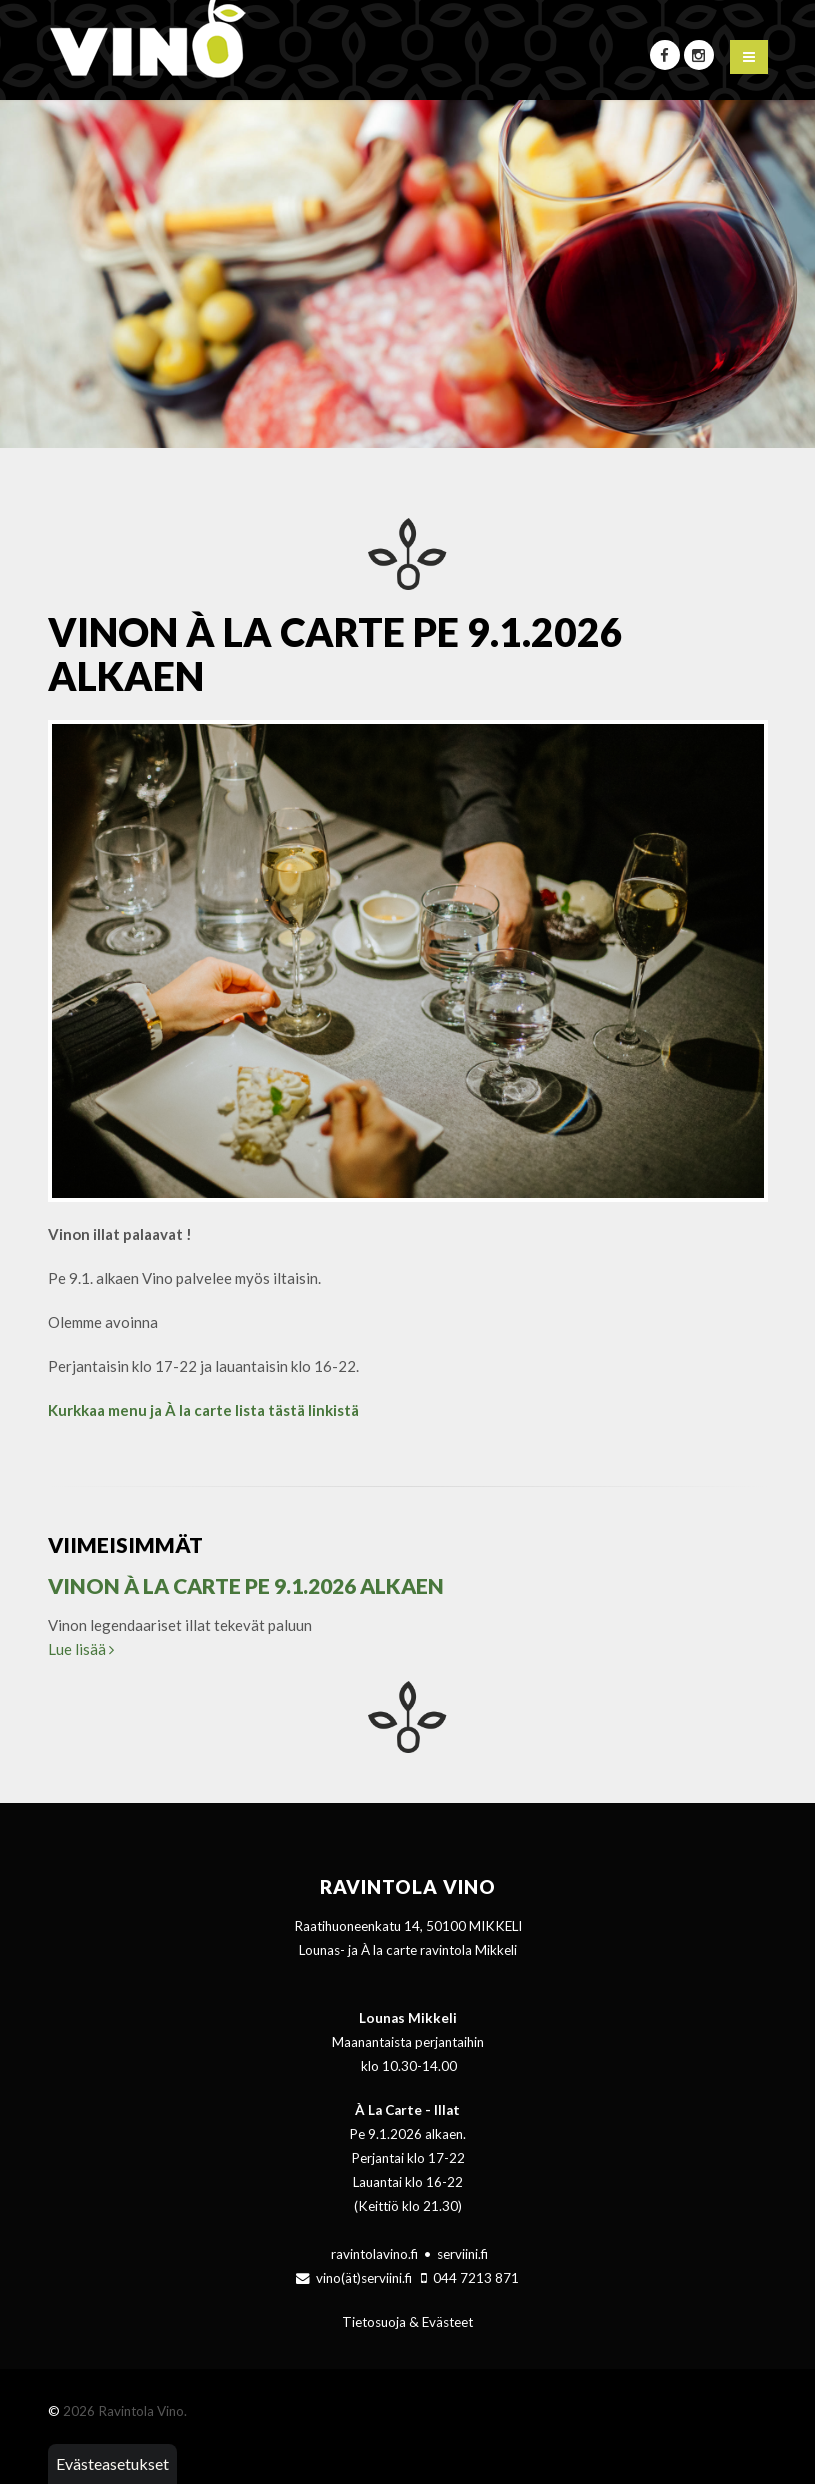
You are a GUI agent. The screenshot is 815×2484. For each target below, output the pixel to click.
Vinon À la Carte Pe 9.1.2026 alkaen (246, 1585)
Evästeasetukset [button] (112, 2463)
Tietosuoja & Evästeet (407, 2322)
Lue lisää (81, 1649)
